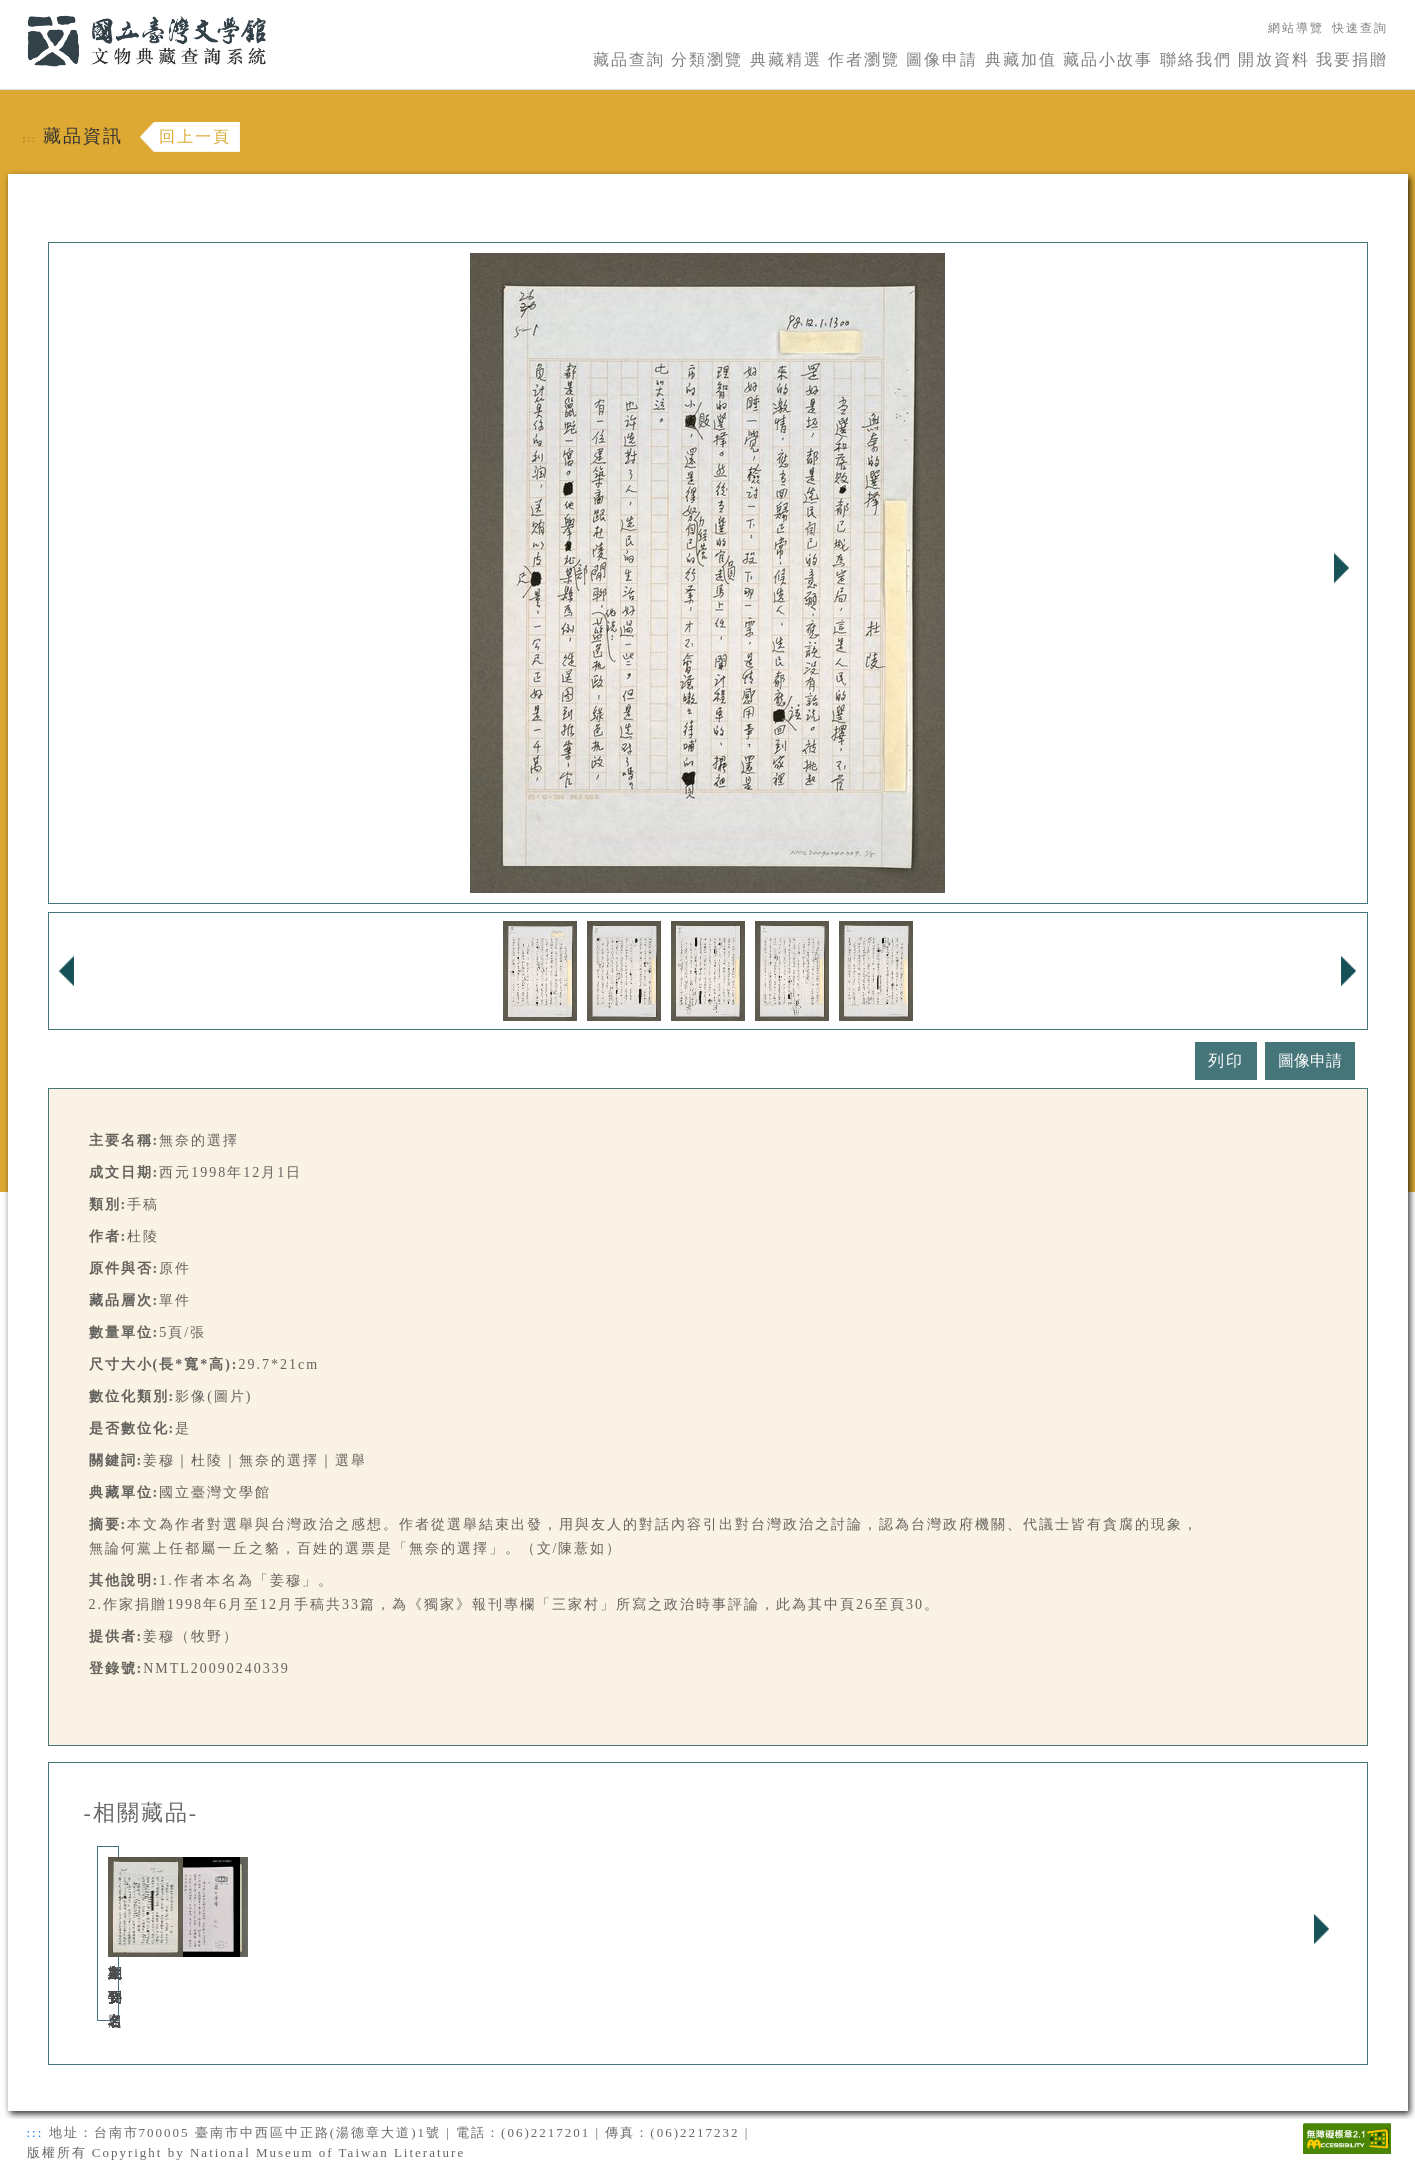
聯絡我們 (1196, 59)
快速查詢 (1360, 28)
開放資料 (1274, 59)
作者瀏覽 (864, 59)
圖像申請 (942, 59)
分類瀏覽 (707, 59)
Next (1342, 568)
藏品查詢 (629, 59)
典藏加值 (1021, 59)
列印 (1226, 1060)
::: (15, 11)
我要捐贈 (1352, 59)
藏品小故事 (1108, 59)
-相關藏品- (141, 1813)
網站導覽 (1296, 28)
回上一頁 (195, 136)
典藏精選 (786, 59)
